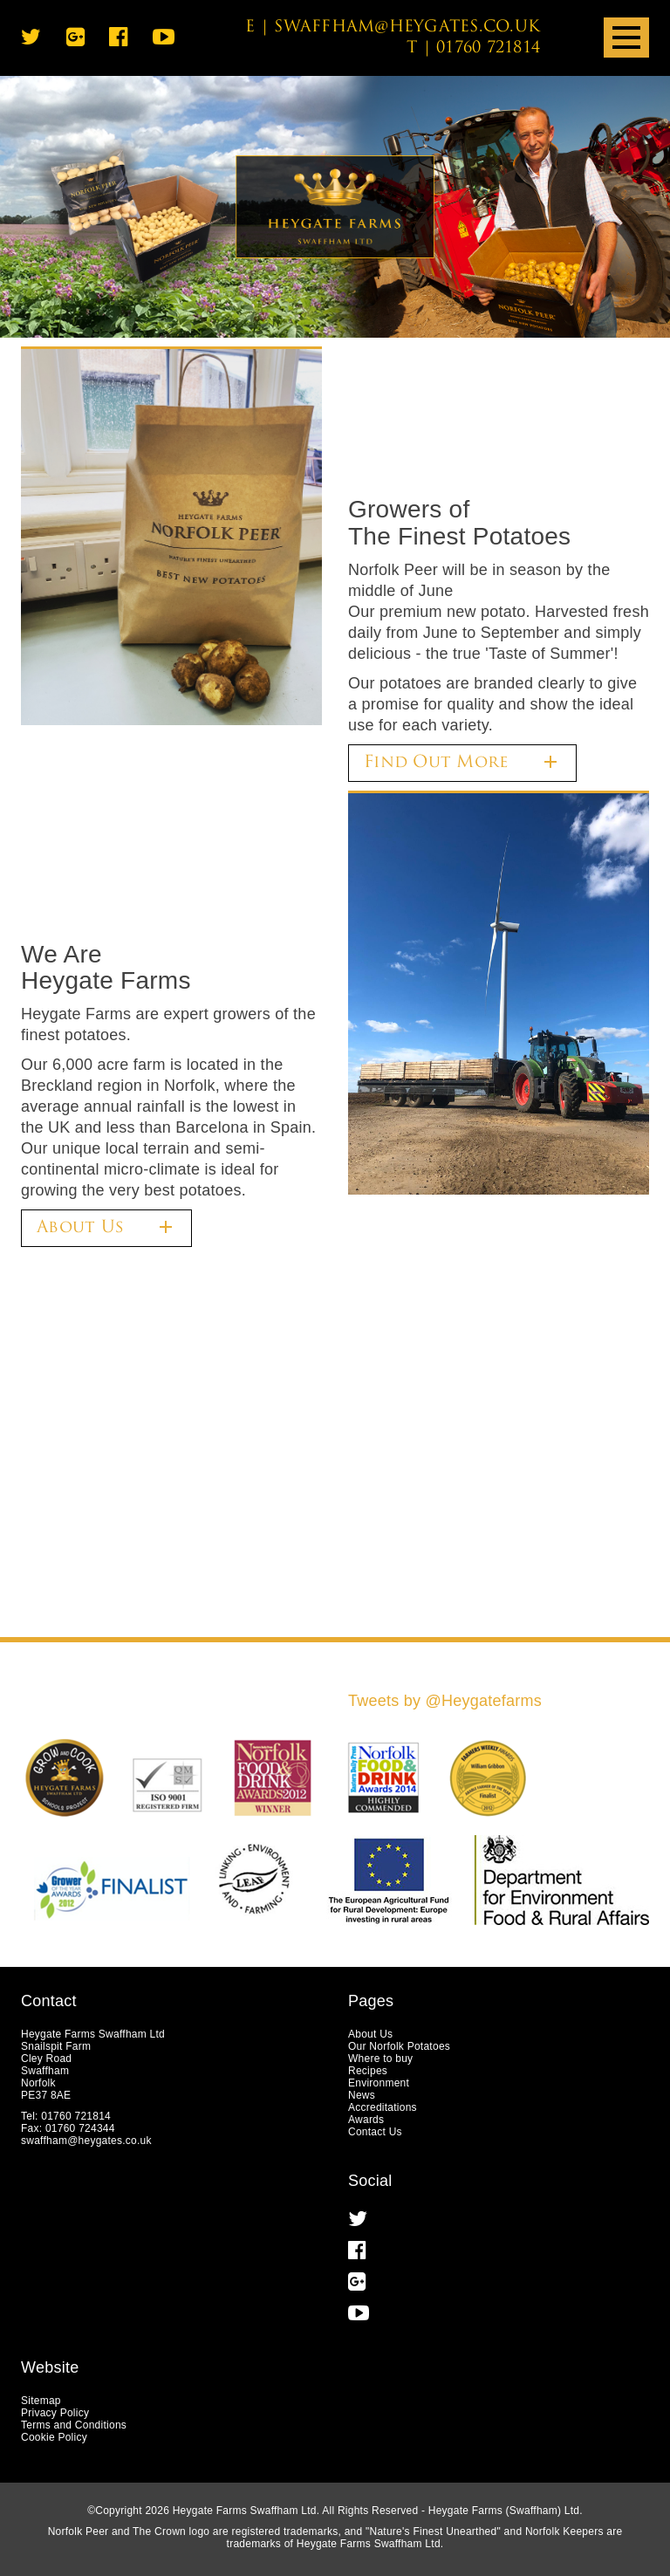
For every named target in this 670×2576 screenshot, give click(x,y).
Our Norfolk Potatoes (399, 2046)
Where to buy (380, 2058)
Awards (366, 2120)
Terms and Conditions (73, 2425)
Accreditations (382, 2107)
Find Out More (462, 761)
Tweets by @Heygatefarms (445, 1700)
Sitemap (41, 2400)
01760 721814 (488, 48)
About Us (106, 1226)
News (361, 2095)
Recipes (367, 2071)
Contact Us (375, 2132)
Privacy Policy (55, 2413)
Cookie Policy (54, 2437)
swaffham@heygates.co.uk (407, 27)
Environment (378, 2083)
